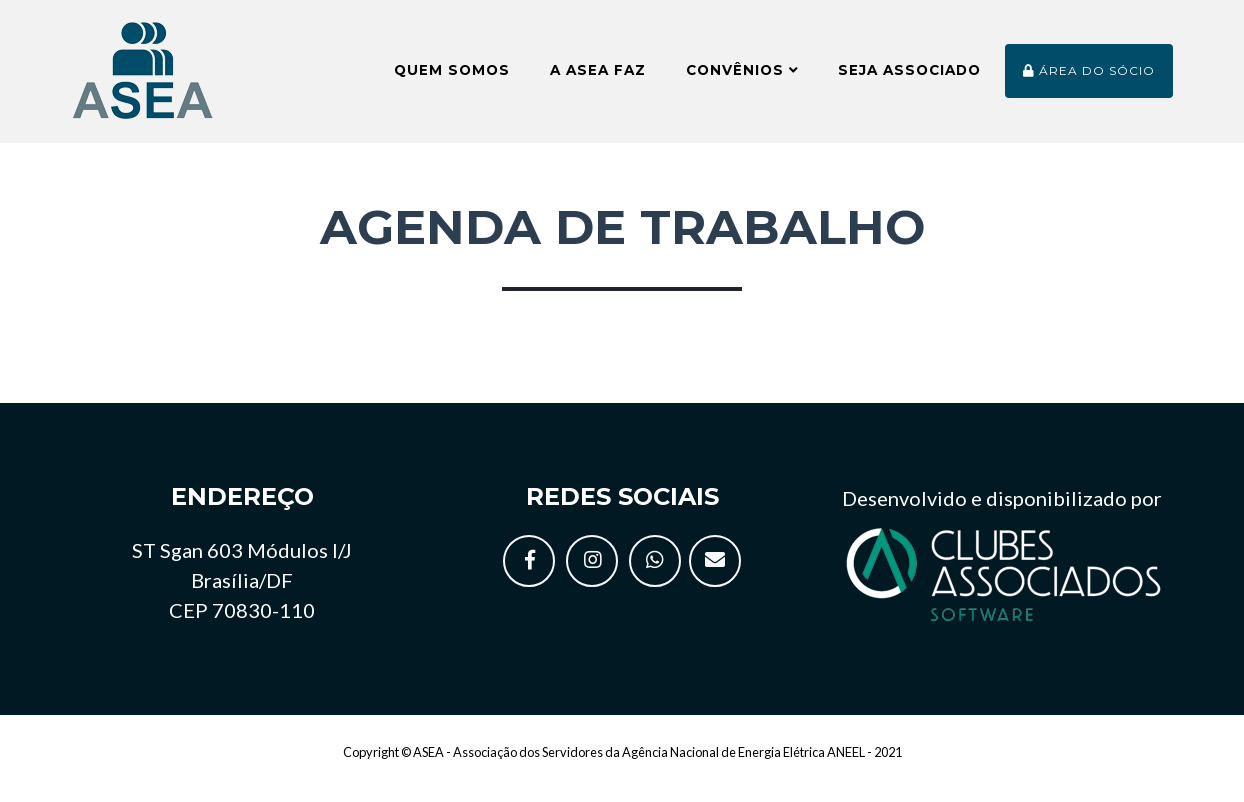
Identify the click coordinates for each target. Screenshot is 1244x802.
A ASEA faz (598, 78)
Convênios (742, 78)
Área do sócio (1089, 78)
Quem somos (452, 78)
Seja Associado (909, 78)
